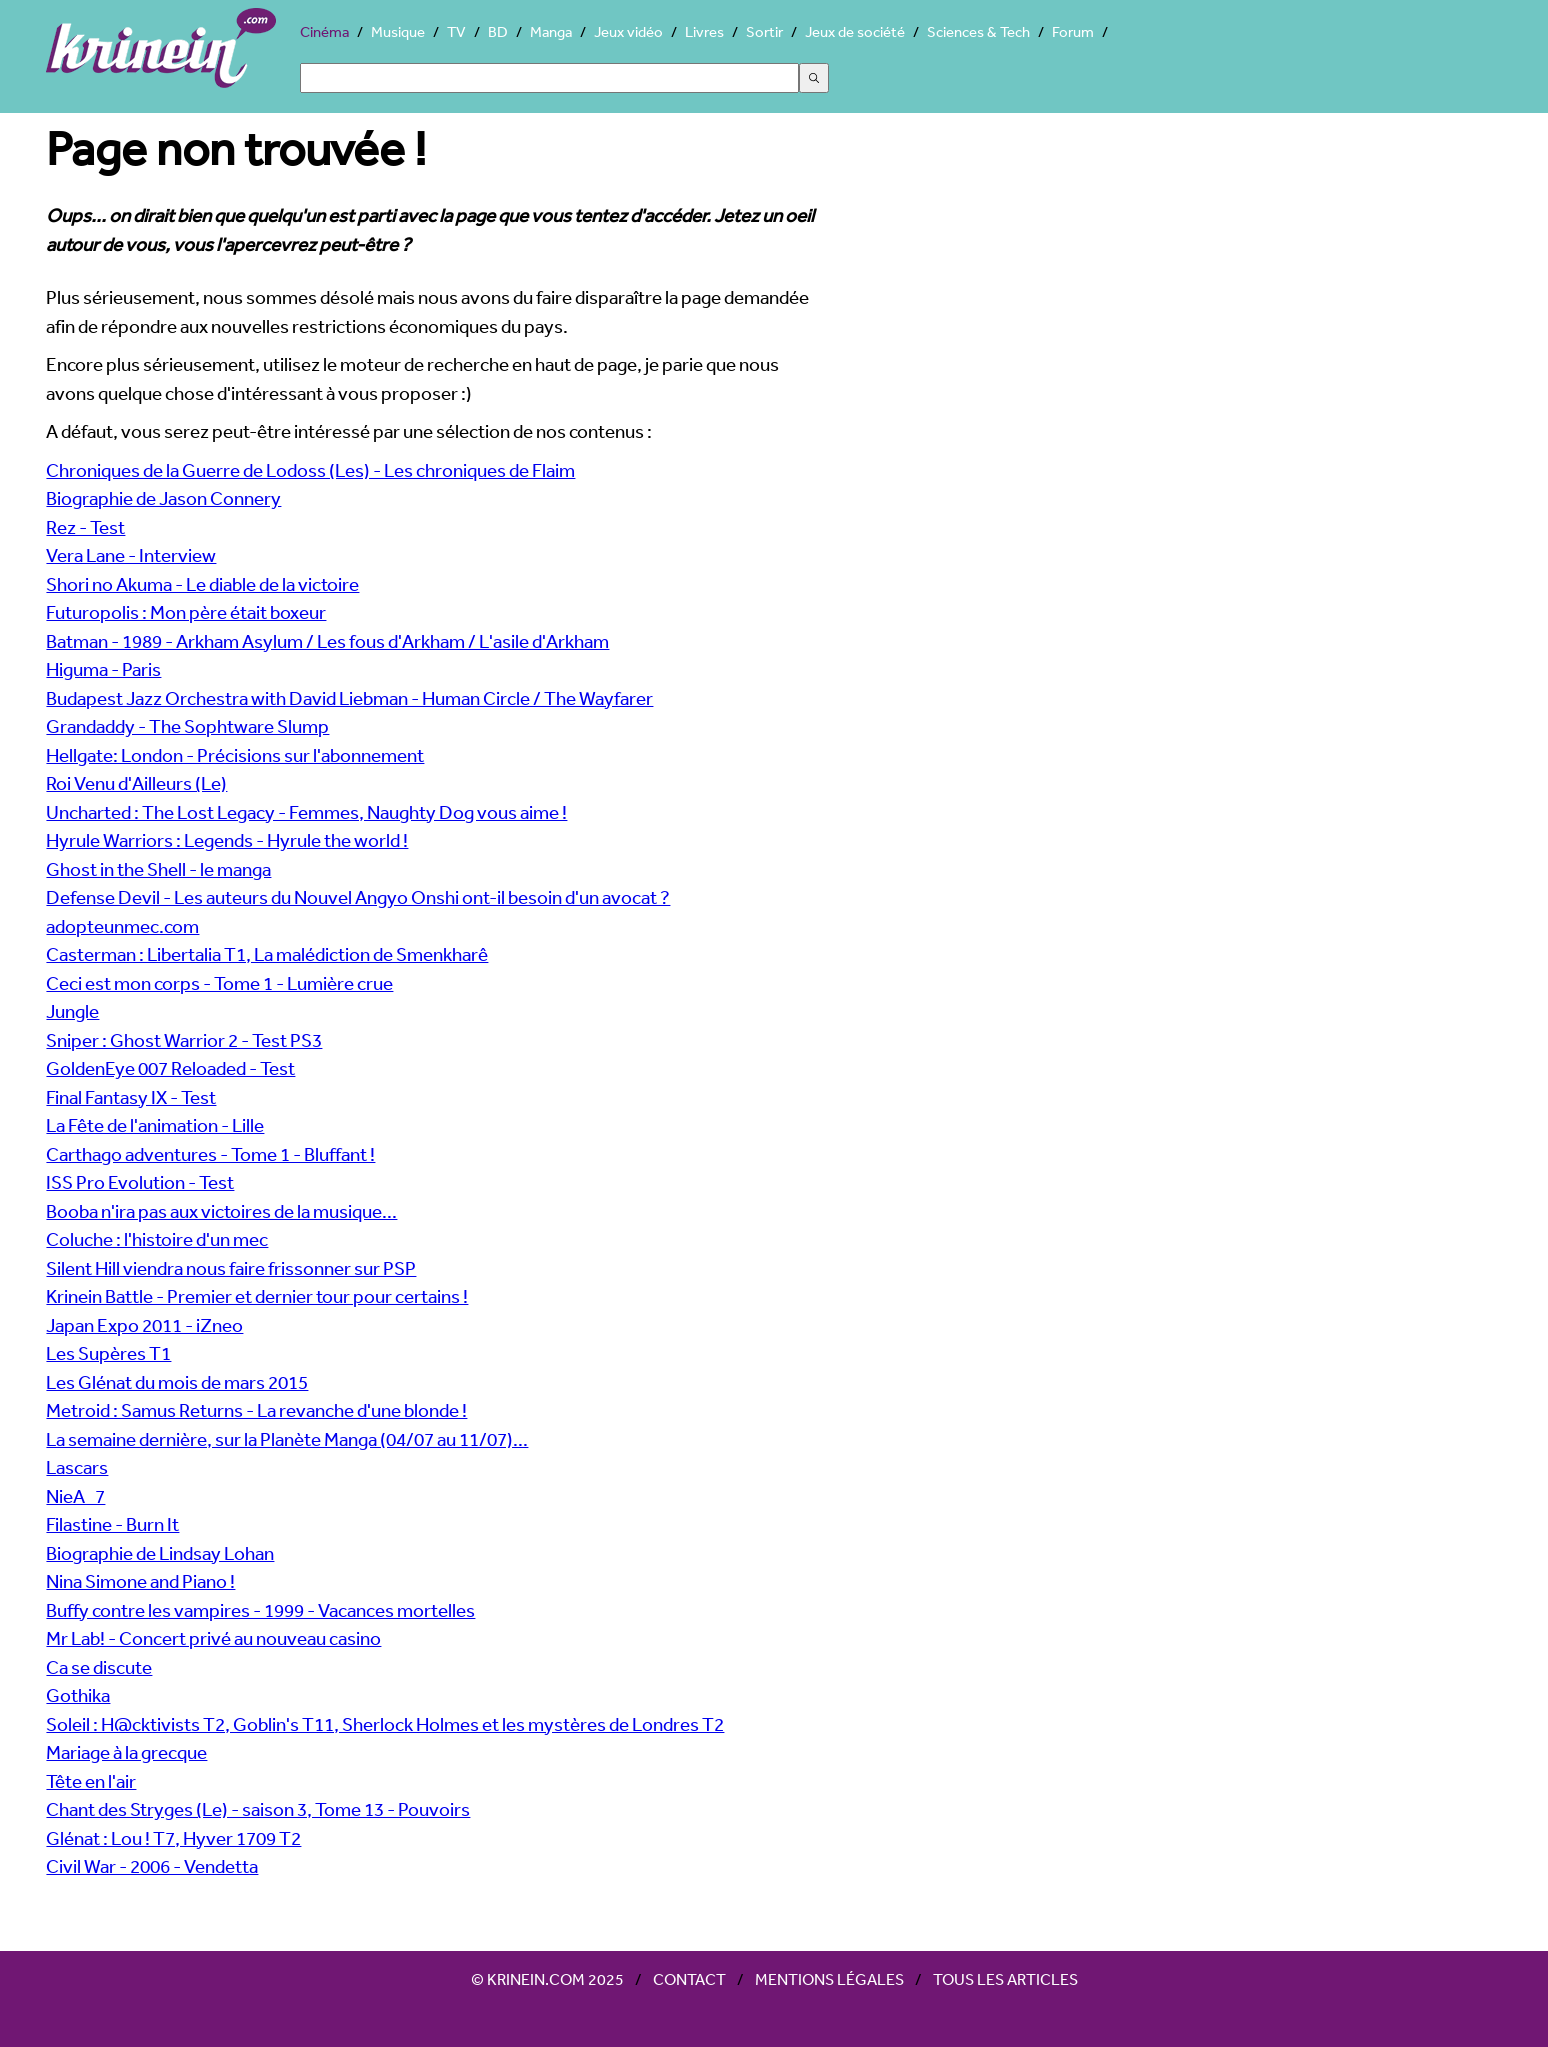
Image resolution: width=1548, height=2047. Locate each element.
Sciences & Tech (978, 31)
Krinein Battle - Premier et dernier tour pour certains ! (257, 1296)
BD (498, 31)
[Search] (549, 78)
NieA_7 (75, 1496)
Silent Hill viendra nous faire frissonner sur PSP (231, 1268)
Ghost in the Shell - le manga (158, 869)
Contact (689, 1979)
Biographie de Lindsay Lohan (160, 1553)
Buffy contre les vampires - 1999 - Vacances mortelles (260, 1610)
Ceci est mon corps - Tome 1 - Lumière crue (219, 983)
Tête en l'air (91, 1781)
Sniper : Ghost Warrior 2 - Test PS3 (184, 1040)
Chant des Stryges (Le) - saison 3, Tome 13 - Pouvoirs (258, 1809)
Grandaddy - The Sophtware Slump (187, 726)
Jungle (72, 1011)
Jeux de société (855, 31)
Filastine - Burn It (112, 1524)
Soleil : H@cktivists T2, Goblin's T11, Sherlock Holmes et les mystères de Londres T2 (385, 1724)
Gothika (78, 1695)
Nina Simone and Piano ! (140, 1581)
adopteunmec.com (122, 926)
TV (456, 31)
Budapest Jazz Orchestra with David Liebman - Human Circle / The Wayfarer (349, 698)
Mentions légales (829, 1979)
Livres (704, 31)
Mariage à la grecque (126, 1752)
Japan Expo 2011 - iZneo (144, 1325)
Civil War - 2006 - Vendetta (152, 1866)
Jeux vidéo (628, 31)
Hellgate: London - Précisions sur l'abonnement (235, 755)
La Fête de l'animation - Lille (155, 1125)
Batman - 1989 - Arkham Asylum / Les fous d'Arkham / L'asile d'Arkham (327, 641)
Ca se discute (99, 1667)
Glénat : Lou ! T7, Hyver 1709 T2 (173, 1838)
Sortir (764, 31)
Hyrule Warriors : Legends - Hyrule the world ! (227, 840)
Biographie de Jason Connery (163, 498)
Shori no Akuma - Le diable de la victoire (202, 584)
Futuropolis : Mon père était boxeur (186, 612)
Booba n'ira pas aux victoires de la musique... (221, 1211)
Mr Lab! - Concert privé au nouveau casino (213, 1638)
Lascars (77, 1467)
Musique (398, 31)
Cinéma (324, 31)
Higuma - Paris (103, 669)
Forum (1073, 31)
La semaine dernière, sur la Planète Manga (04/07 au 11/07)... (287, 1439)
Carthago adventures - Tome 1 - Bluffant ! (210, 1154)
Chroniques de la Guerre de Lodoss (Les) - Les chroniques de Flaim (310, 470)
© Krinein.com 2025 (547, 1979)
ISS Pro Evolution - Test (140, 1182)
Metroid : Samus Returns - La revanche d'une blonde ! (256, 1410)
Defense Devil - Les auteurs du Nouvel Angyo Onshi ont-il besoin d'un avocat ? (358, 897)
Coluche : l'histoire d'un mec (157, 1239)
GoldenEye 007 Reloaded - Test (170, 1068)
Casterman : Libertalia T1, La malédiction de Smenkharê (267, 954)
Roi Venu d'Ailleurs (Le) (136, 783)
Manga (551, 31)
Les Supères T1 (108, 1353)
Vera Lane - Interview (131, 555)
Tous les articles (1005, 1979)
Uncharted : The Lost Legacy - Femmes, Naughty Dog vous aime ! (306, 812)
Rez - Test (85, 527)
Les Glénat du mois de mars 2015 (177, 1382)
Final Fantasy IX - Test (131, 1097)
